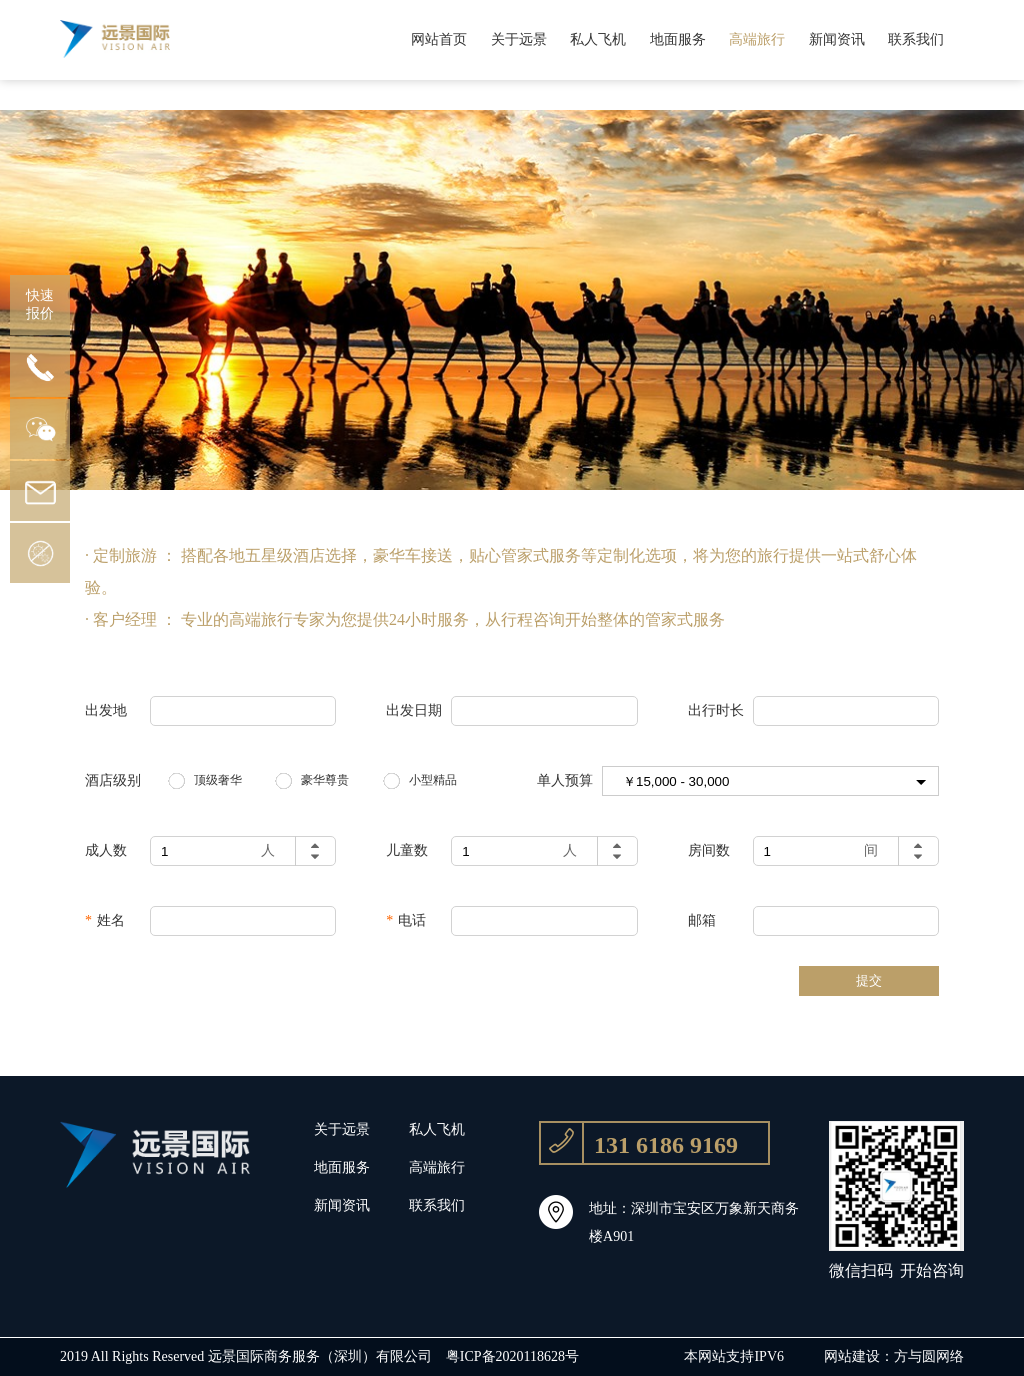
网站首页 (439, 39)
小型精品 (433, 780)
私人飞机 (598, 39)
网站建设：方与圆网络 (894, 1356)
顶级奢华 (218, 780)
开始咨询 (932, 1270)
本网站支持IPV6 (734, 1356)
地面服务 (678, 39)
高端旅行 (757, 39)
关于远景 (519, 39)
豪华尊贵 (325, 780)
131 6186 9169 (639, 1143)
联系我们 (916, 39)
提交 (869, 980)
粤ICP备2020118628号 (512, 1356)
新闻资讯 (837, 39)
